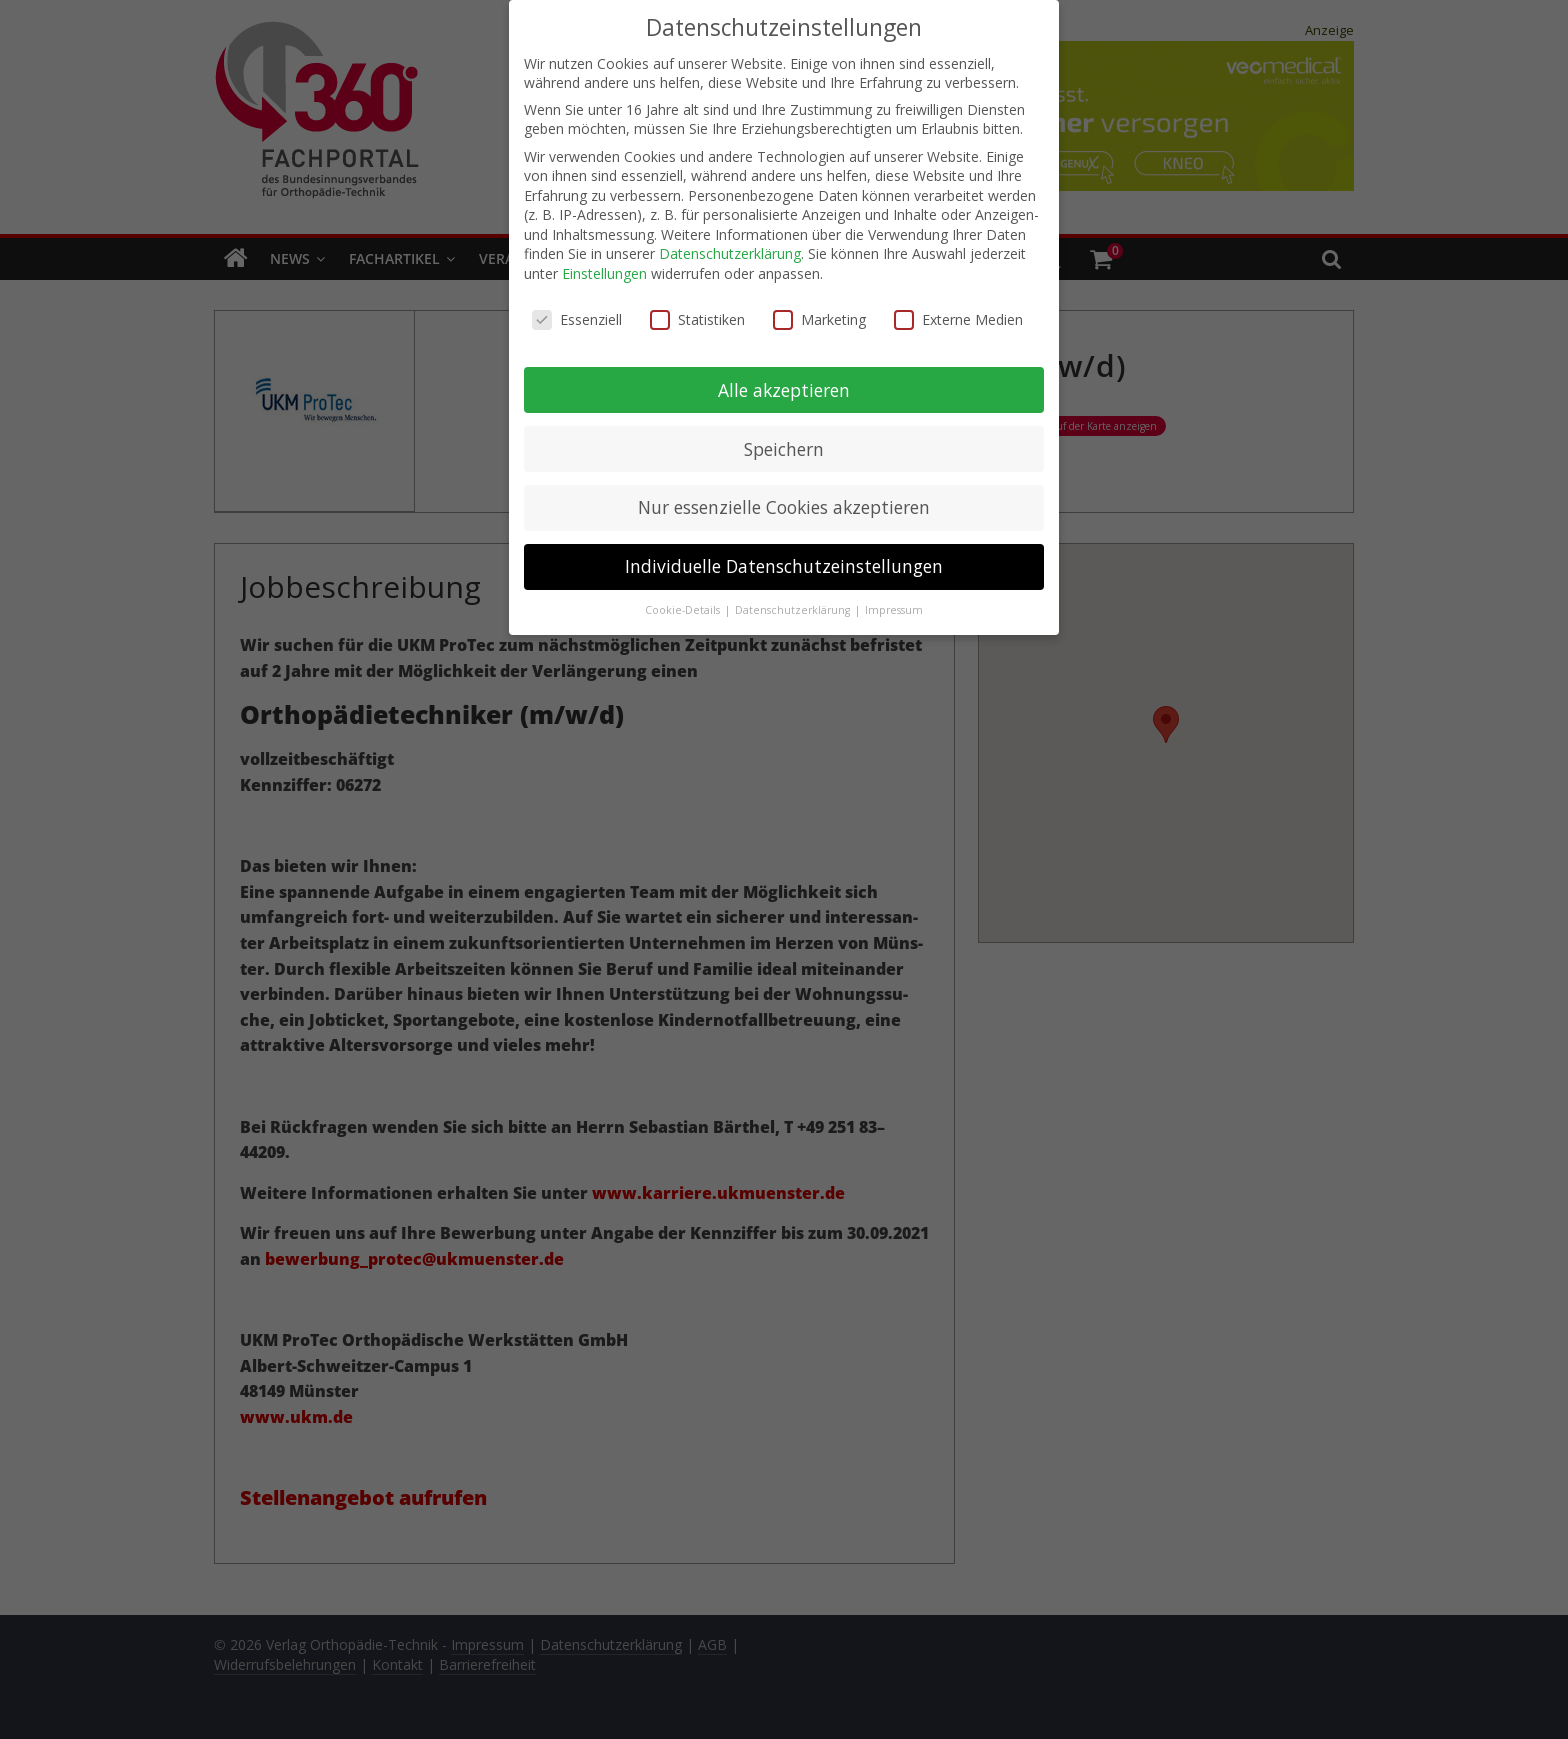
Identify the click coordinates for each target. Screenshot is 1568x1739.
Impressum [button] (894, 604)
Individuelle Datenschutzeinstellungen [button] (784, 560)
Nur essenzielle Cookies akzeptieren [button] (784, 501)
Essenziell (577, 312)
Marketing (819, 312)
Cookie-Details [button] (684, 604)
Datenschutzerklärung (730, 247)
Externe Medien (958, 312)
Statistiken (697, 312)
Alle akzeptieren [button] (784, 383)
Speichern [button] (784, 442)
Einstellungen (604, 267)
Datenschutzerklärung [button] (794, 604)
